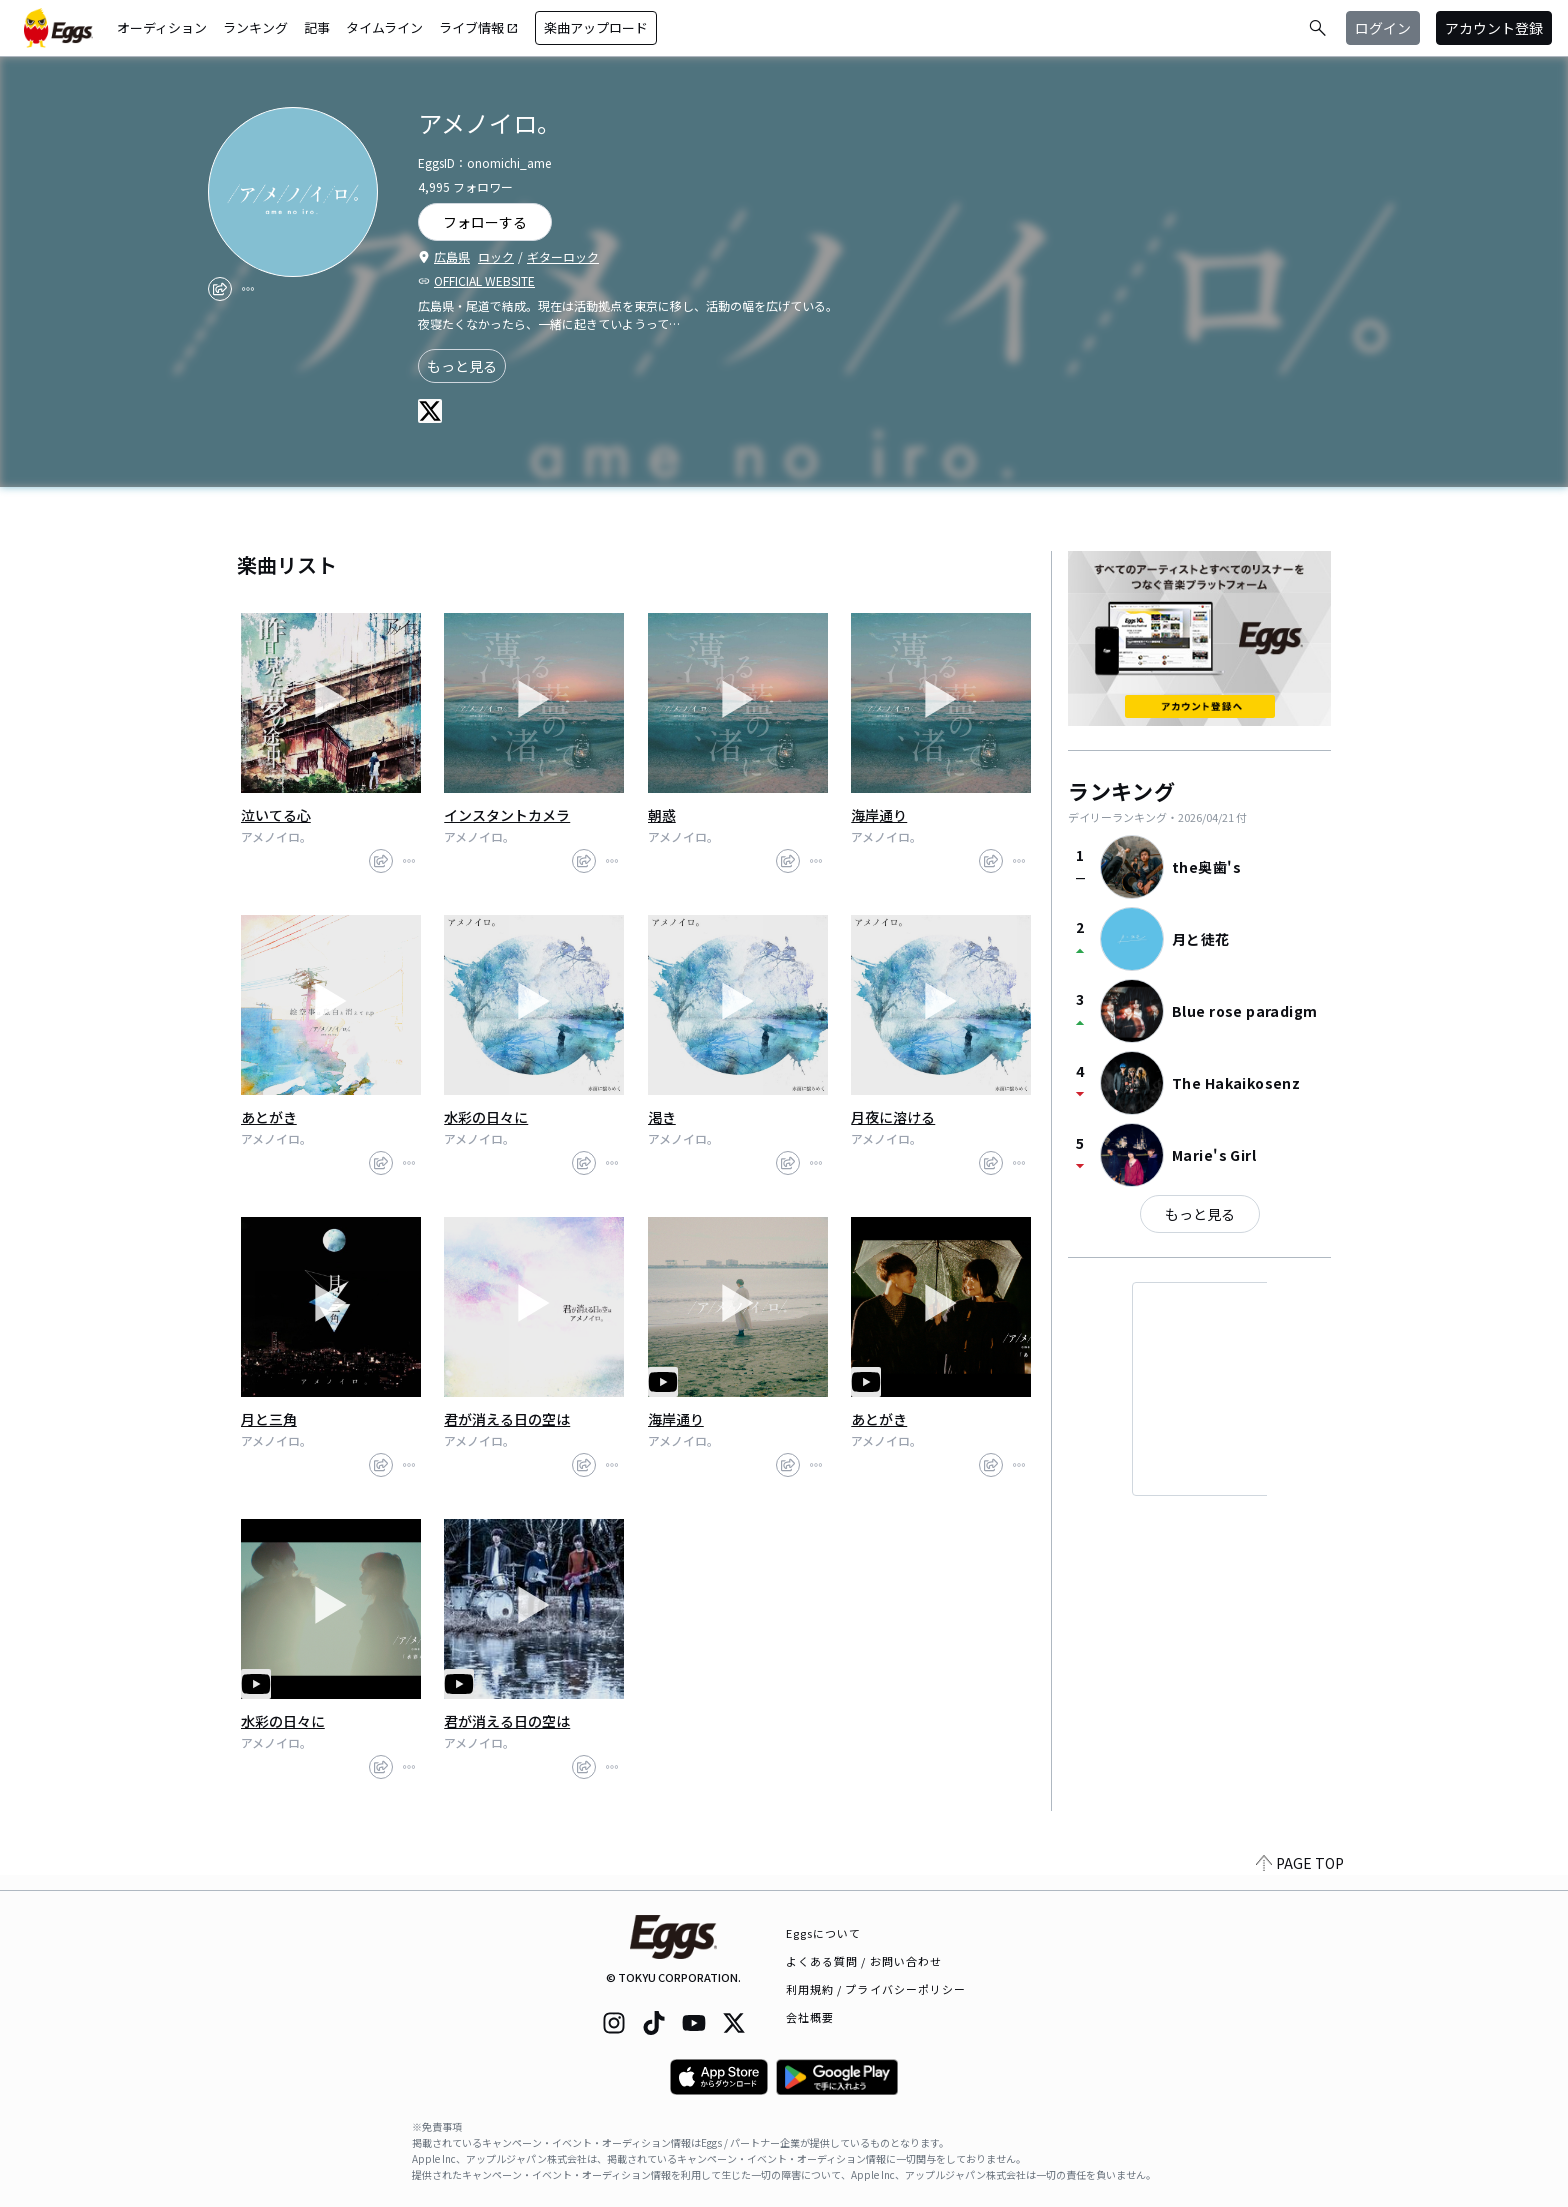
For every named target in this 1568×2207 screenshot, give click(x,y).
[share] (220, 289)
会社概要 (810, 2017)
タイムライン (384, 27)
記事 (317, 27)
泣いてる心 (276, 815)
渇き (662, 1117)
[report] (248, 289)
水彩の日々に (486, 1117)
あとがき (269, 1117)
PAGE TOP (1300, 1878)
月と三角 (269, 1419)
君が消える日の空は (507, 1419)
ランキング (255, 27)
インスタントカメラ (507, 815)
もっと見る (462, 366)
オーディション (162, 27)
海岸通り (879, 815)
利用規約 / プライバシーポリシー (876, 1989)
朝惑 (662, 815)
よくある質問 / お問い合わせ (864, 1961)
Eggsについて (824, 1933)
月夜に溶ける (893, 1117)
